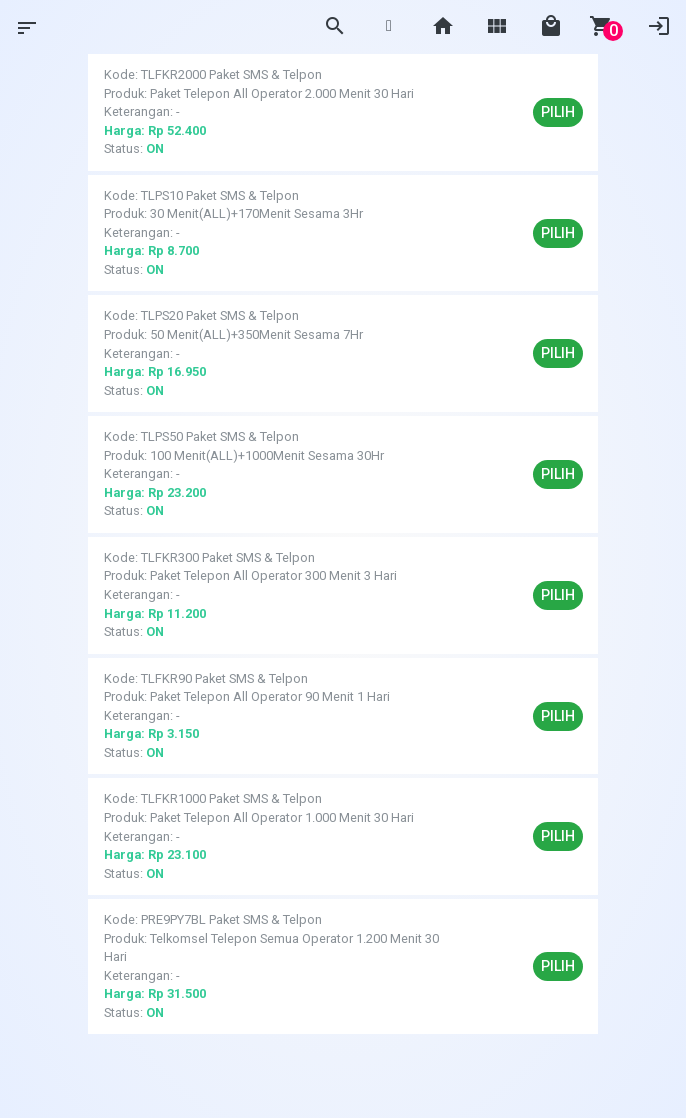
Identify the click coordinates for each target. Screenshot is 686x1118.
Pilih (558, 112)
